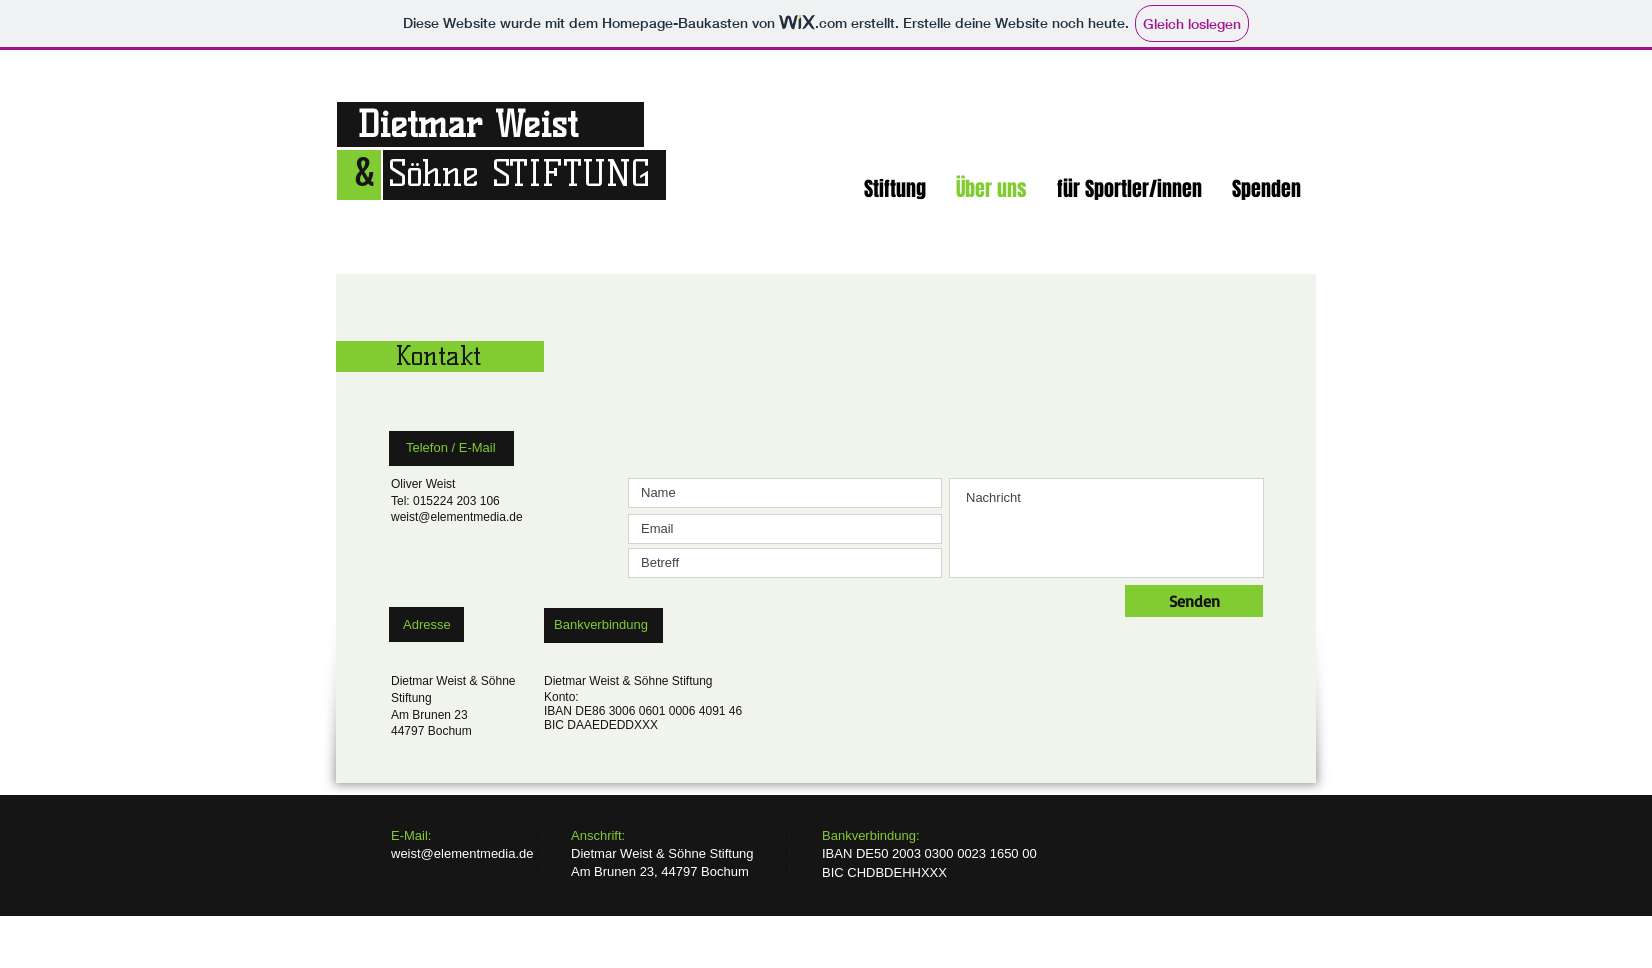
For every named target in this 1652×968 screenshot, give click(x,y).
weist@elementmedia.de (457, 517)
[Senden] (1194, 601)
